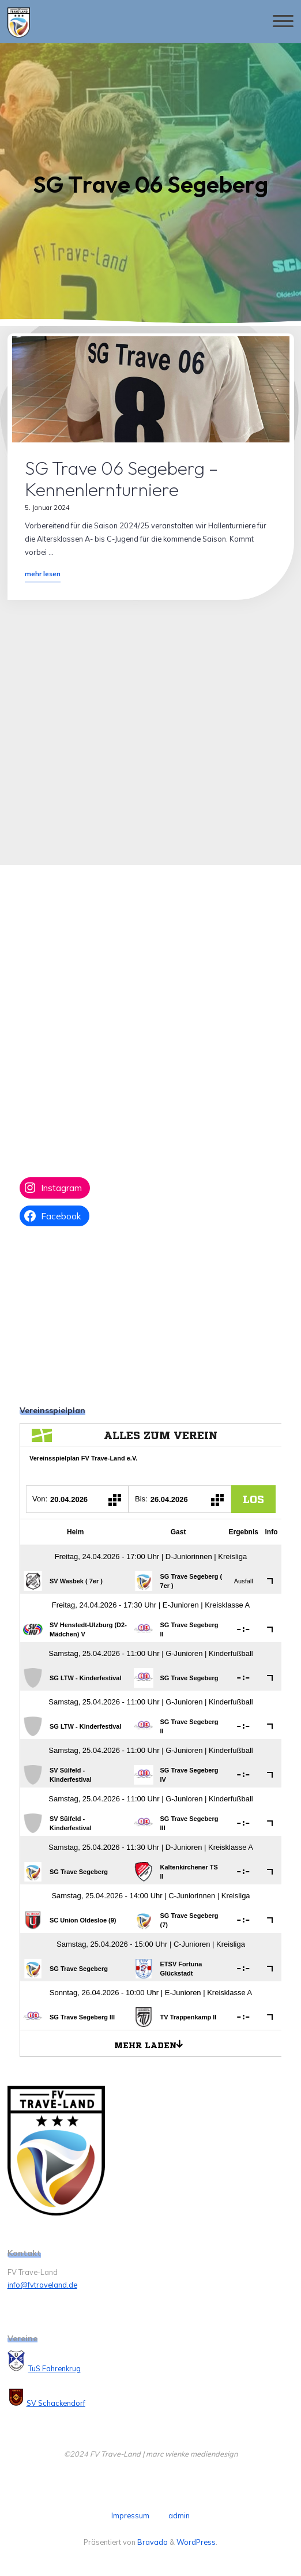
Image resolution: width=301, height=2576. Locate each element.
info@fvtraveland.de (42, 2284)
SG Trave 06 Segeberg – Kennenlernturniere (121, 478)
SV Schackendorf (56, 2403)
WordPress (196, 2542)
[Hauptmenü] (283, 21)
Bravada (152, 2542)
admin (179, 2515)
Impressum (130, 2515)
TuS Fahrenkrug (54, 2368)
